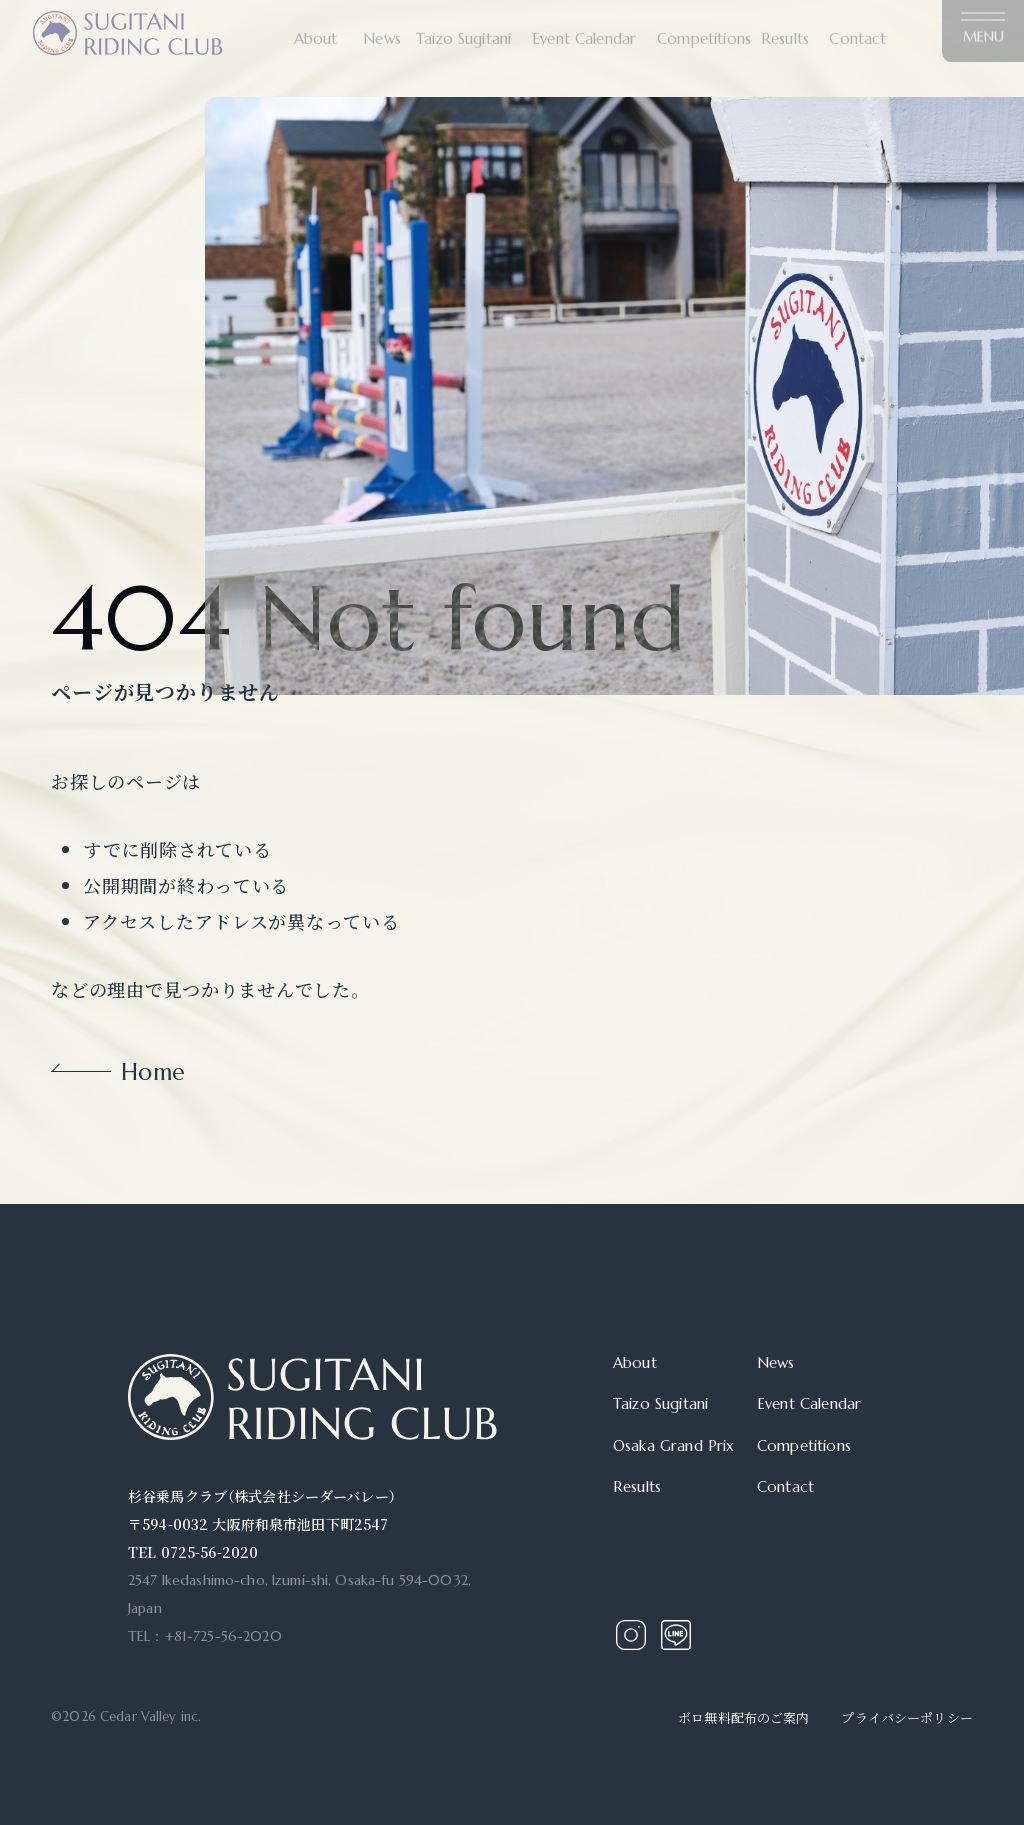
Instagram (631, 1635)
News (776, 1362)
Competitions (804, 1445)
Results (637, 1486)
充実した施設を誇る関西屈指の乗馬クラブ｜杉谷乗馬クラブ (128, 22)
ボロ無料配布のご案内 (743, 1717)
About (635, 1362)
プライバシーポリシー (906, 1717)
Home (153, 1072)
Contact (785, 1486)
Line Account (676, 1635)
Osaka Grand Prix (673, 1445)
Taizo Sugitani (660, 1403)
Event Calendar (809, 1403)
